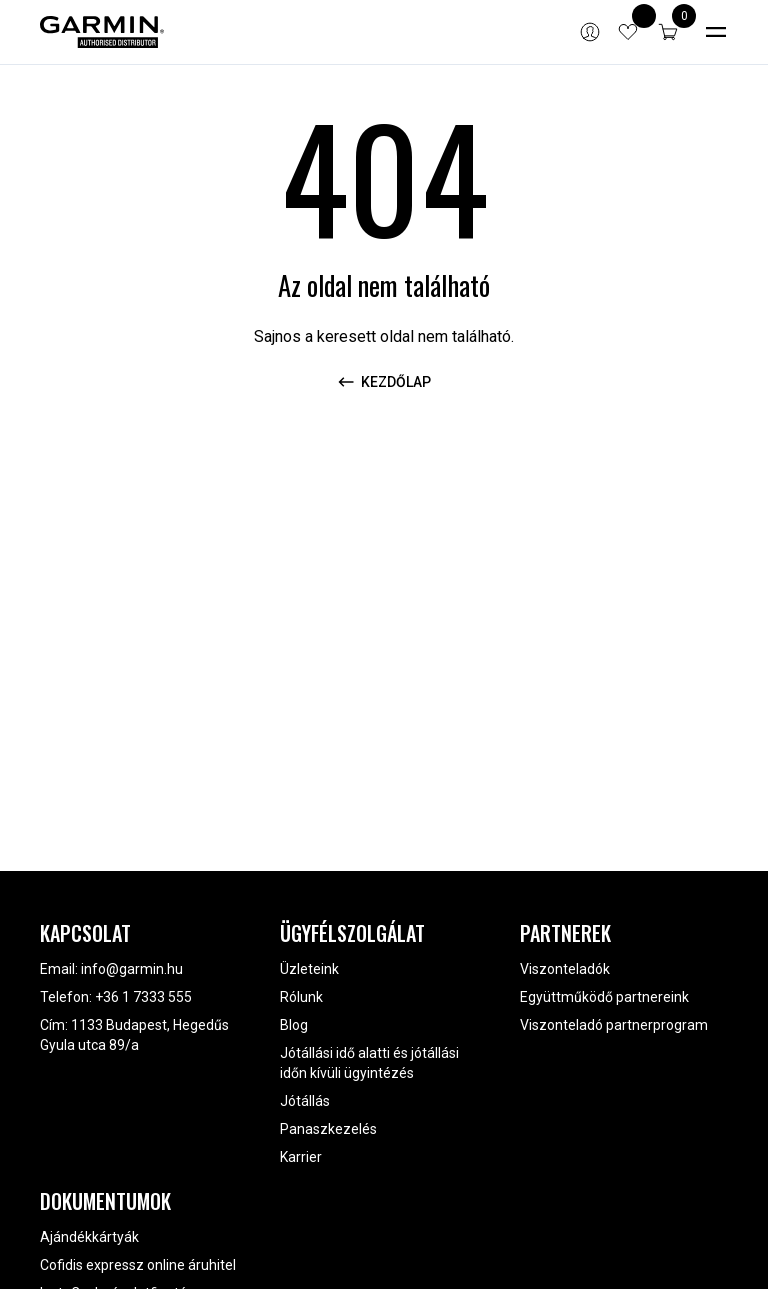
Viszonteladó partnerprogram (614, 1025)
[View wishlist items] (628, 32)
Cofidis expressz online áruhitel (138, 1265)
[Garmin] (102, 32)
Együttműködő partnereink (604, 997)
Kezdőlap (384, 382)
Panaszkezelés (328, 1129)
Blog (294, 1025)
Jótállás (305, 1101)
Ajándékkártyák (89, 1237)
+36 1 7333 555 (143, 997)
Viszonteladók (565, 969)
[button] (668, 32)
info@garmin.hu (132, 969)
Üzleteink (309, 969)
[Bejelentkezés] (590, 32)
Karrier (301, 1157)
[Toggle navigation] (716, 32)
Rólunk (301, 997)
